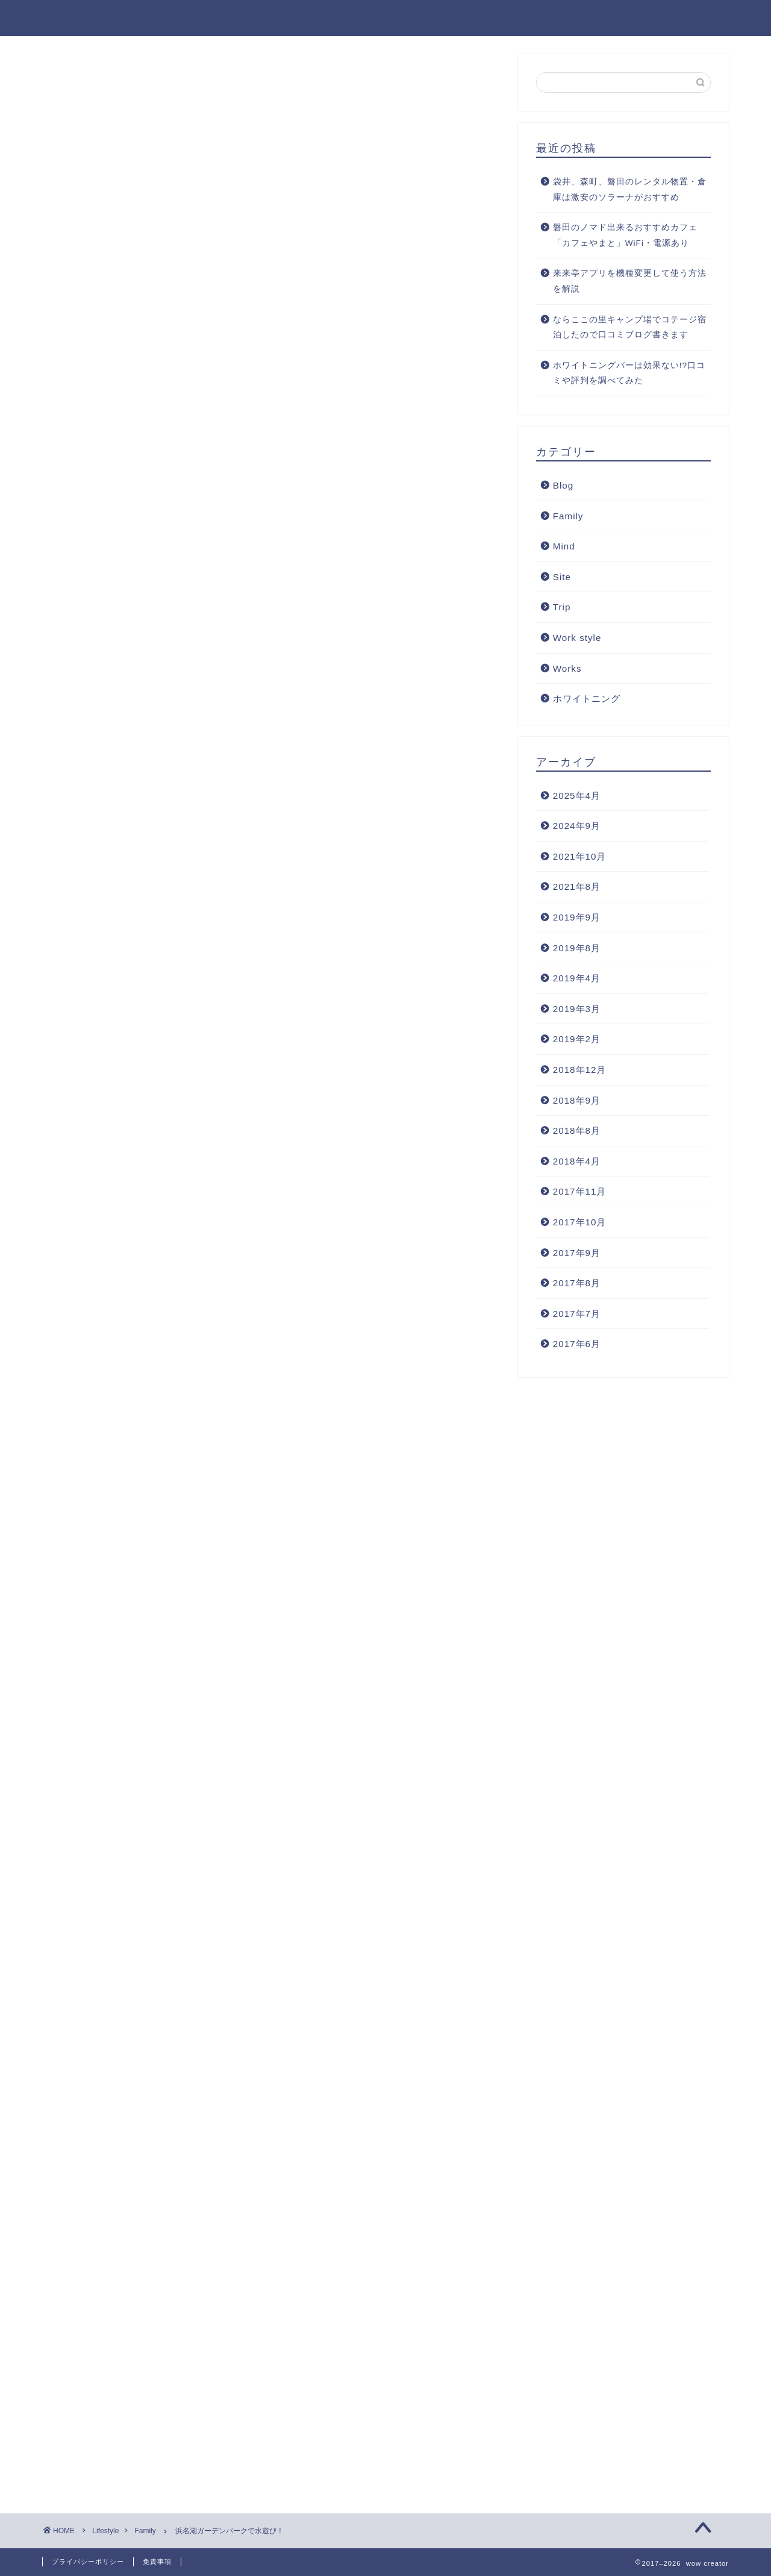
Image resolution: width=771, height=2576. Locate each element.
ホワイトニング (586, 698)
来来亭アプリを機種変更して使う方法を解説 (630, 281)
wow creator (83, 17)
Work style (577, 638)
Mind (564, 546)
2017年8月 (577, 1283)
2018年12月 (580, 1069)
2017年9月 (577, 1253)
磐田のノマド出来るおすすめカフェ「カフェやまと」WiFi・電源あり (625, 235)
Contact (699, 18)
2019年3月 (577, 1009)
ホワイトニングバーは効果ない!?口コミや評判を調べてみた (629, 373)
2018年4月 (577, 1161)
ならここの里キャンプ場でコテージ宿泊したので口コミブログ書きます (630, 327)
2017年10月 (580, 1222)
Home (446, 18)
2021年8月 (577, 886)
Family (76, 78)
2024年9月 (577, 826)
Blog (637, 18)
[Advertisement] (271, 653)
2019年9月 (577, 917)
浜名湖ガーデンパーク (110, 824)
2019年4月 (577, 978)
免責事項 (157, 2561)
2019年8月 (577, 948)
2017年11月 (580, 1191)
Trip (562, 607)
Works (580, 18)
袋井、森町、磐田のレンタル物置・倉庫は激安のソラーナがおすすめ (630, 189)
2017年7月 (577, 1313)
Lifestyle (513, 18)
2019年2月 (577, 1039)
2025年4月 (577, 795)
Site (562, 577)
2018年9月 (577, 1100)
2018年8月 (577, 1130)
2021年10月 (580, 856)
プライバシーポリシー (88, 2561)
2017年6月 (577, 1344)
